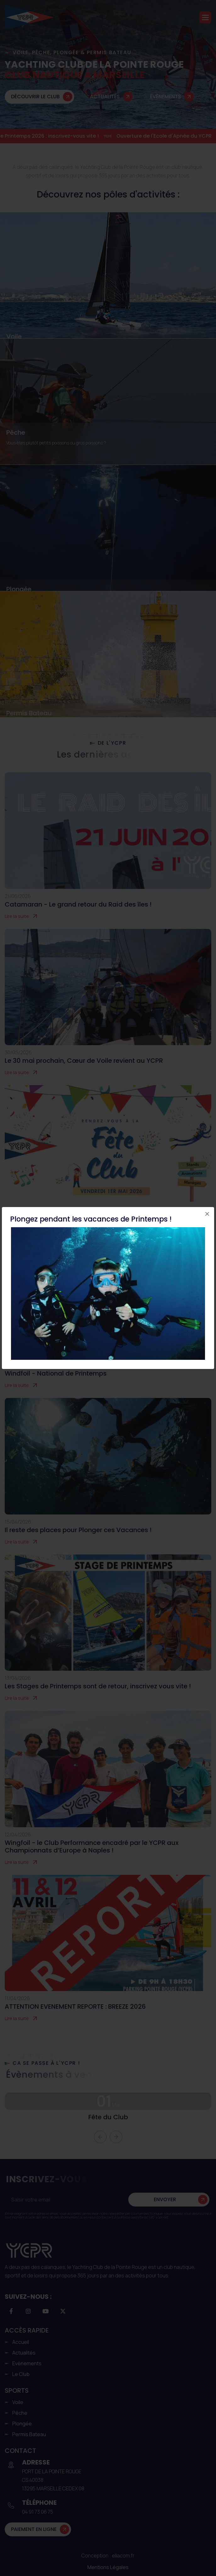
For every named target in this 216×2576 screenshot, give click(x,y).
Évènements (165, 97)
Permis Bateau (29, 713)
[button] (205, 17)
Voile (14, 336)
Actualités (105, 97)
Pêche (15, 432)
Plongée (18, 589)
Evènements (27, 2363)
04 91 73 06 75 (37, 2511)
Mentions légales (108, 2567)
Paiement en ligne (34, 2529)
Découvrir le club (35, 97)
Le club (21, 2374)
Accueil (20, 2341)
